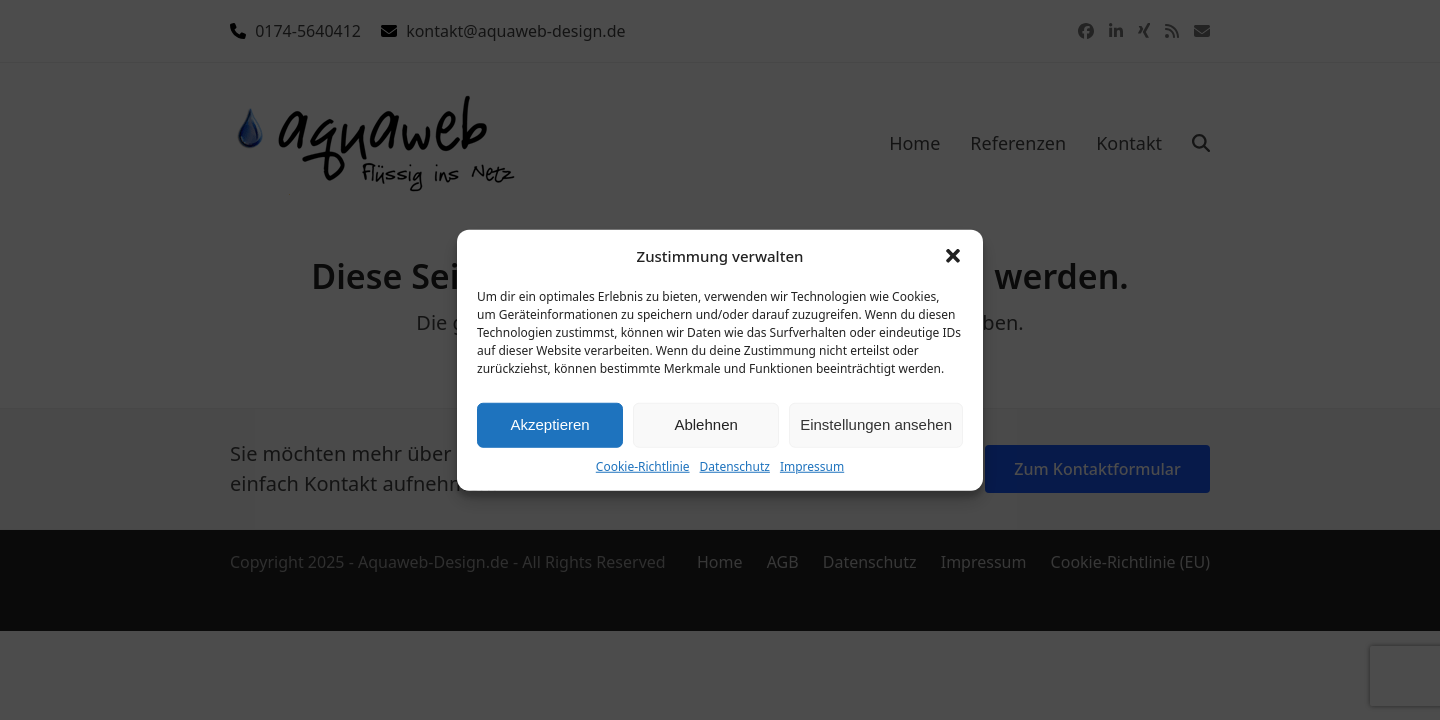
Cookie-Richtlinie (643, 465)
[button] (953, 256)
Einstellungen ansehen (876, 424)
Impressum (812, 465)
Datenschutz (735, 465)
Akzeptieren (549, 424)
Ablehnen (705, 424)
